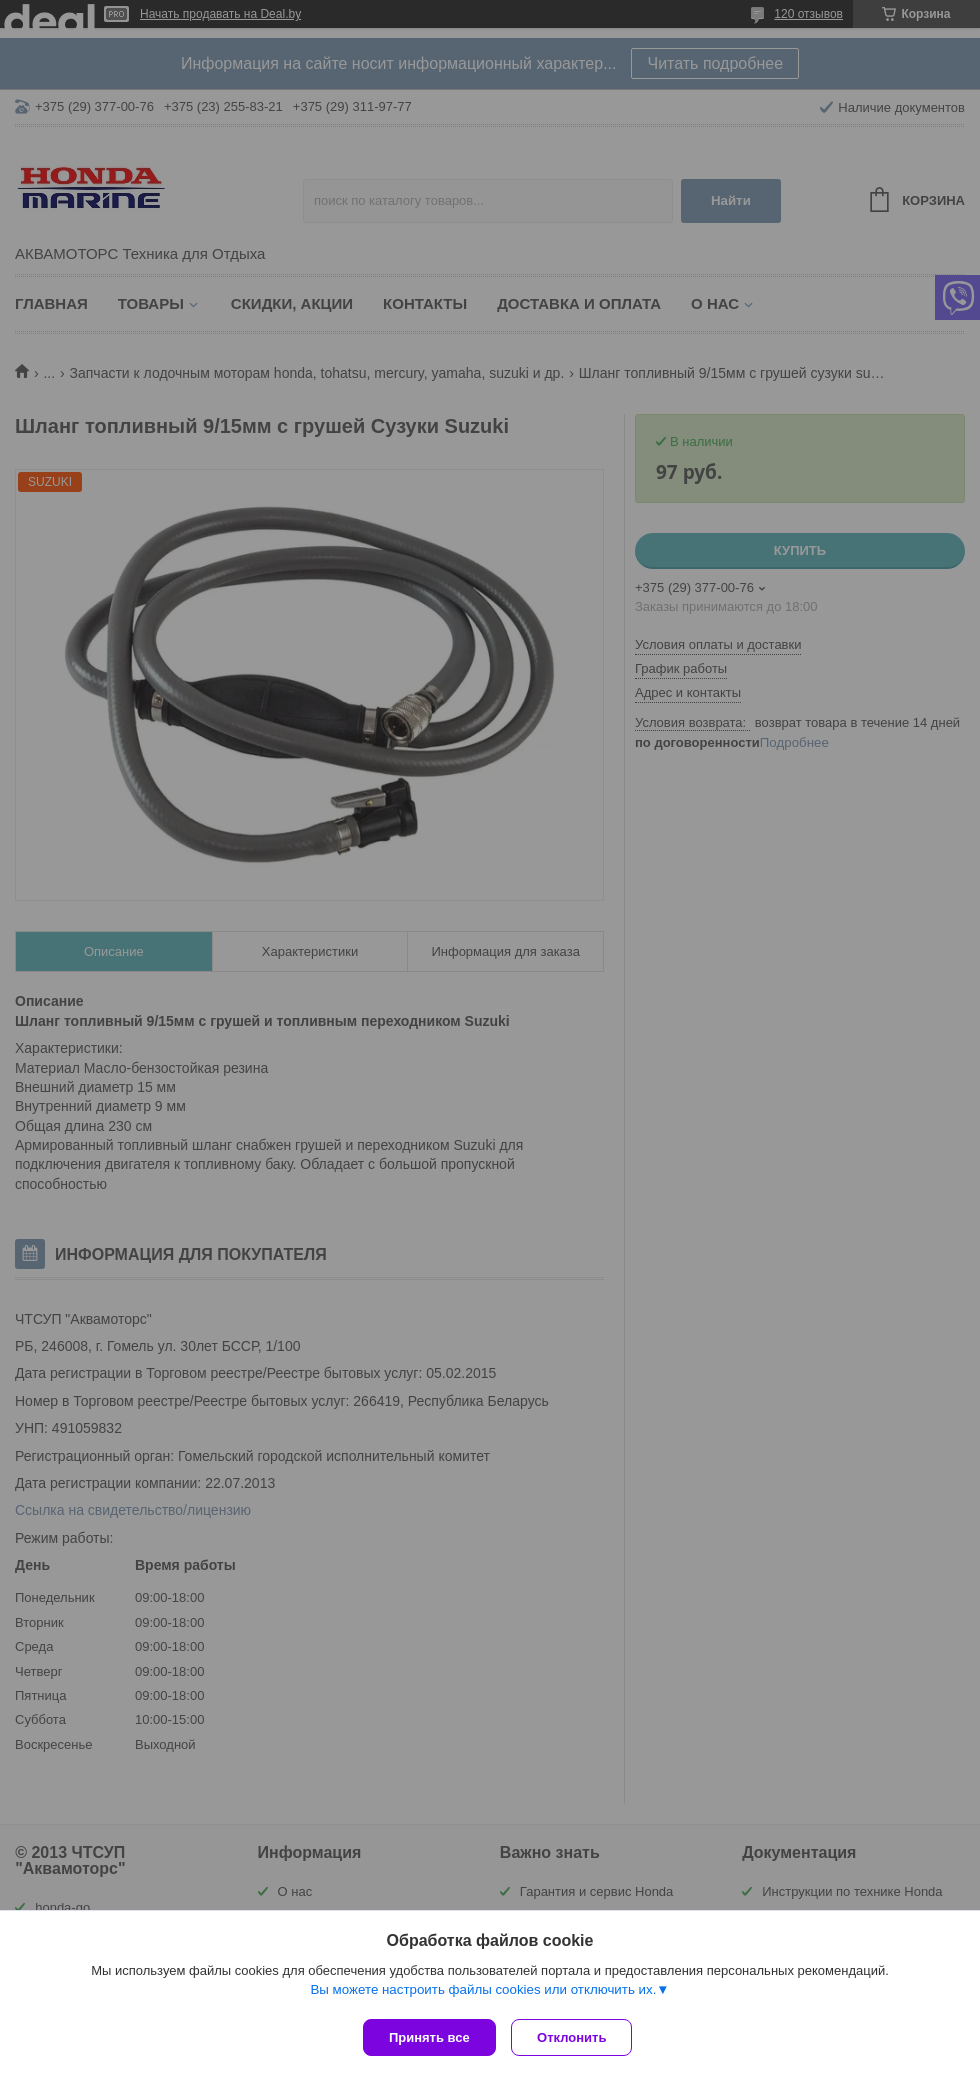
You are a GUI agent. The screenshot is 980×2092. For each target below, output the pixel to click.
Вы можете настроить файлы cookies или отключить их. (483, 1993)
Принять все (429, 2037)
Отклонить (576, 2037)
